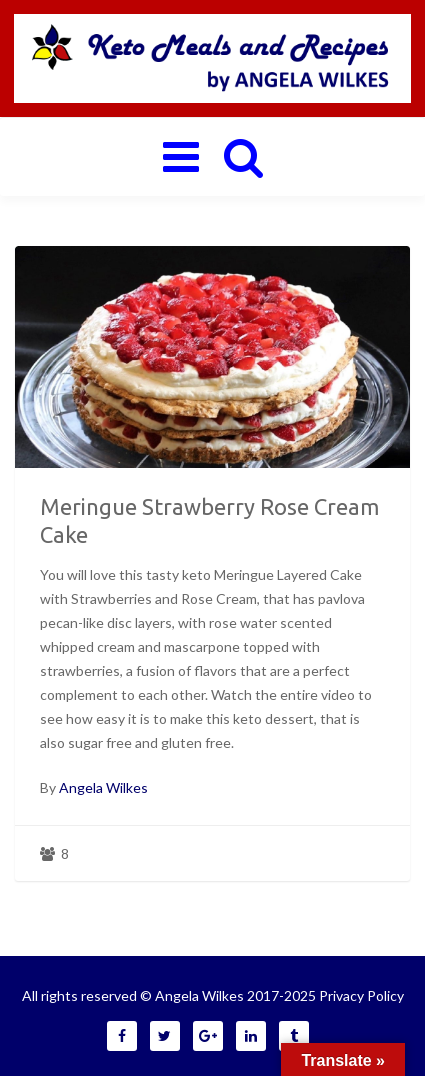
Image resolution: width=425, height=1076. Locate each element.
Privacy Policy (361, 995)
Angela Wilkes (103, 787)
